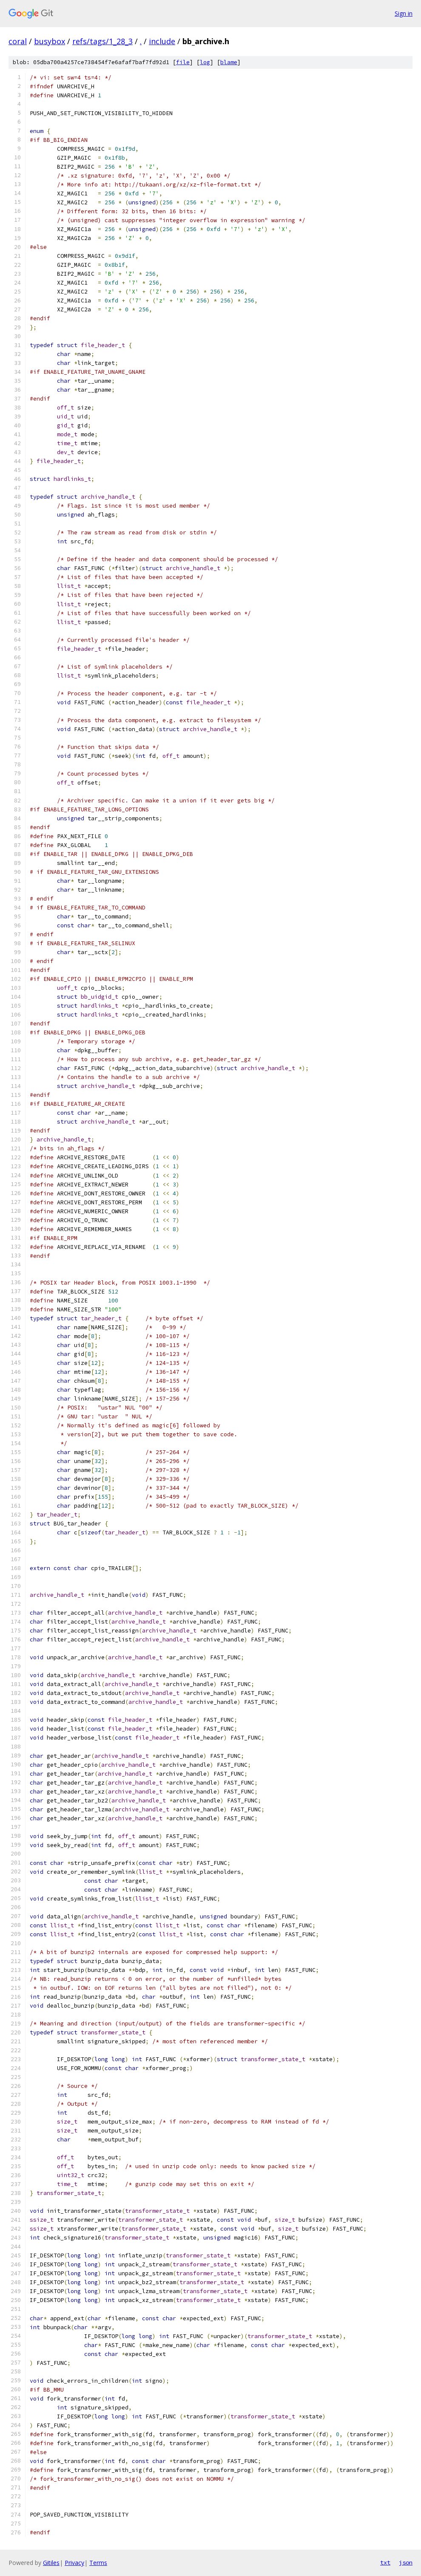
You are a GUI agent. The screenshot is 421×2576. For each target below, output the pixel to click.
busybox (49, 41)
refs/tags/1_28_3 (102, 41)
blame (228, 62)
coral (18, 41)
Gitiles (51, 2563)
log (205, 62)
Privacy (74, 2563)
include (162, 41)
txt (385, 2562)
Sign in (403, 13)
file (183, 62)
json (405, 2562)
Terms (98, 2563)
